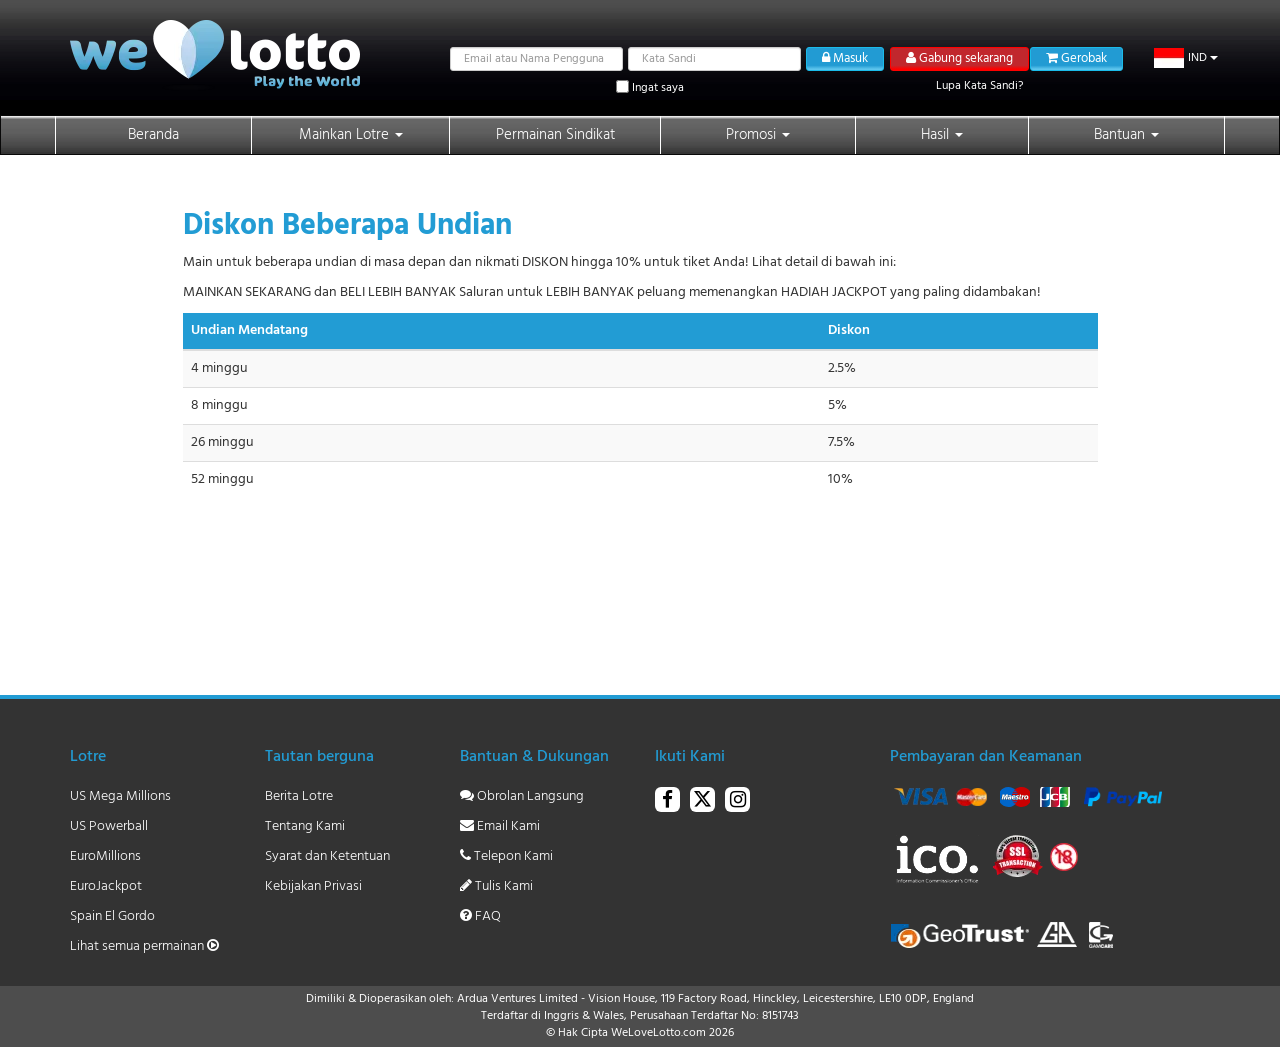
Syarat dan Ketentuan (327, 856)
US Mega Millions (120, 796)
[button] (1187, 58)
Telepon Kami (506, 856)
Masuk (845, 58)
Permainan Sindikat (555, 135)
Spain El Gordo (112, 916)
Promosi (758, 135)
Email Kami (500, 826)
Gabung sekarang (959, 58)
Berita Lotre (299, 796)
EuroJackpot (106, 886)
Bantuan (1126, 135)
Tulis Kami (496, 886)
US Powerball (109, 826)
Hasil (942, 135)
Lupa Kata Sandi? (979, 86)
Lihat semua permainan (144, 946)
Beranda (153, 135)
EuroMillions (105, 856)
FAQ (480, 916)
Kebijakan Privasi (313, 886)
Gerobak (1076, 58)
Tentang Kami (305, 826)
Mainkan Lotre (351, 135)
